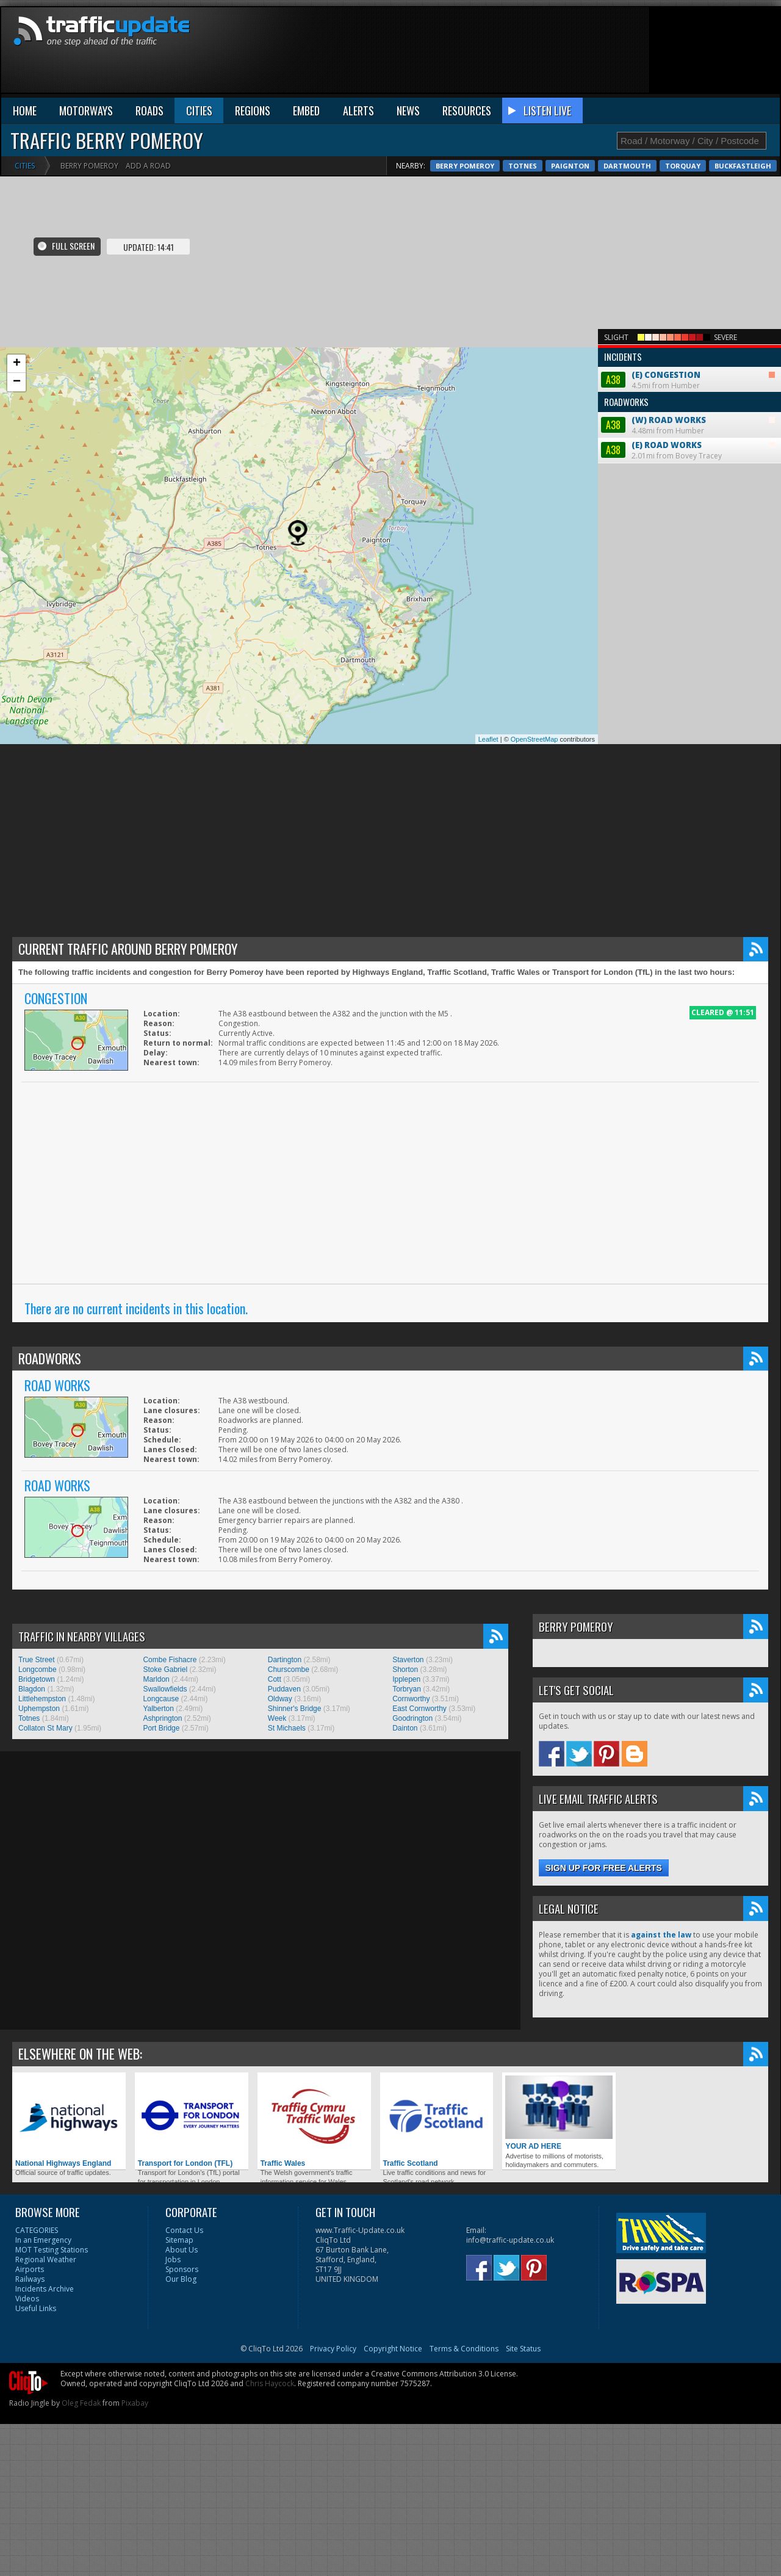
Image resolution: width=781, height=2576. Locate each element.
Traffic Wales (314, 2121)
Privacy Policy (333, 2348)
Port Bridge (161, 1728)
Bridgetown (36, 1679)
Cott (274, 1679)
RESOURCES (466, 110)
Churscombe (288, 1669)
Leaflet (488, 739)
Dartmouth (627, 165)
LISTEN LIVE (547, 110)
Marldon (156, 1679)
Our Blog (180, 2279)
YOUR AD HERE (559, 2113)
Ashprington (162, 1718)
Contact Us (184, 2230)
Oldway (280, 1699)
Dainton (404, 1728)
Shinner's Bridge (295, 1708)
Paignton (570, 165)
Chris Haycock (269, 2383)
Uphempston (39, 1708)
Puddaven (284, 1689)
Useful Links (35, 2308)
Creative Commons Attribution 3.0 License (443, 2373)
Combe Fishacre (169, 1659)
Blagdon (31, 1689)
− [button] (17, 382)
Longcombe (37, 1669)
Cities (25, 166)
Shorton (405, 1669)
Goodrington (412, 1718)
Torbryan (406, 1689)
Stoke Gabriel (165, 1669)
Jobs (173, 2259)
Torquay (682, 165)
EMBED (306, 110)
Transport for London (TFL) (191, 2121)
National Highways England (69, 2121)
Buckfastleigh (742, 165)
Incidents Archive (44, 2289)
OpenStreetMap (534, 739)
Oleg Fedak (81, 2403)
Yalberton (158, 1708)
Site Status (523, 2348)
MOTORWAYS (86, 110)
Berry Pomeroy (465, 165)
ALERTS (358, 110)
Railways (30, 2279)
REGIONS (252, 110)
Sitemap (179, 2240)
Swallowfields (165, 1689)
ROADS (149, 110)
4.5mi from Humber (689, 369)
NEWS (408, 110)
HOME (25, 110)
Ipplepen (406, 1679)
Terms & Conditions (464, 2348)
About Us (181, 2250)
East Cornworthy (419, 1708)
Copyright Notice (393, 2348)
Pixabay (134, 2403)
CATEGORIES (36, 2230)
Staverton (407, 1659)
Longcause (161, 1699)
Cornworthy (411, 1699)
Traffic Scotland (437, 2121)
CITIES (199, 110)
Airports (29, 2269)
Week (277, 1718)
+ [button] (17, 364)
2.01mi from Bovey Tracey (688, 450)
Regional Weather (45, 2259)
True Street (36, 1659)
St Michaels (287, 1728)
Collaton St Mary (45, 1728)
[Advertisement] (722, 53)
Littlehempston (42, 1699)
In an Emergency (43, 2240)
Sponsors (181, 2269)
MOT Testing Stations (51, 2250)
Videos (27, 2298)
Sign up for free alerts (603, 1868)
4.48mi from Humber (689, 414)
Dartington (284, 1659)
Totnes (522, 165)
